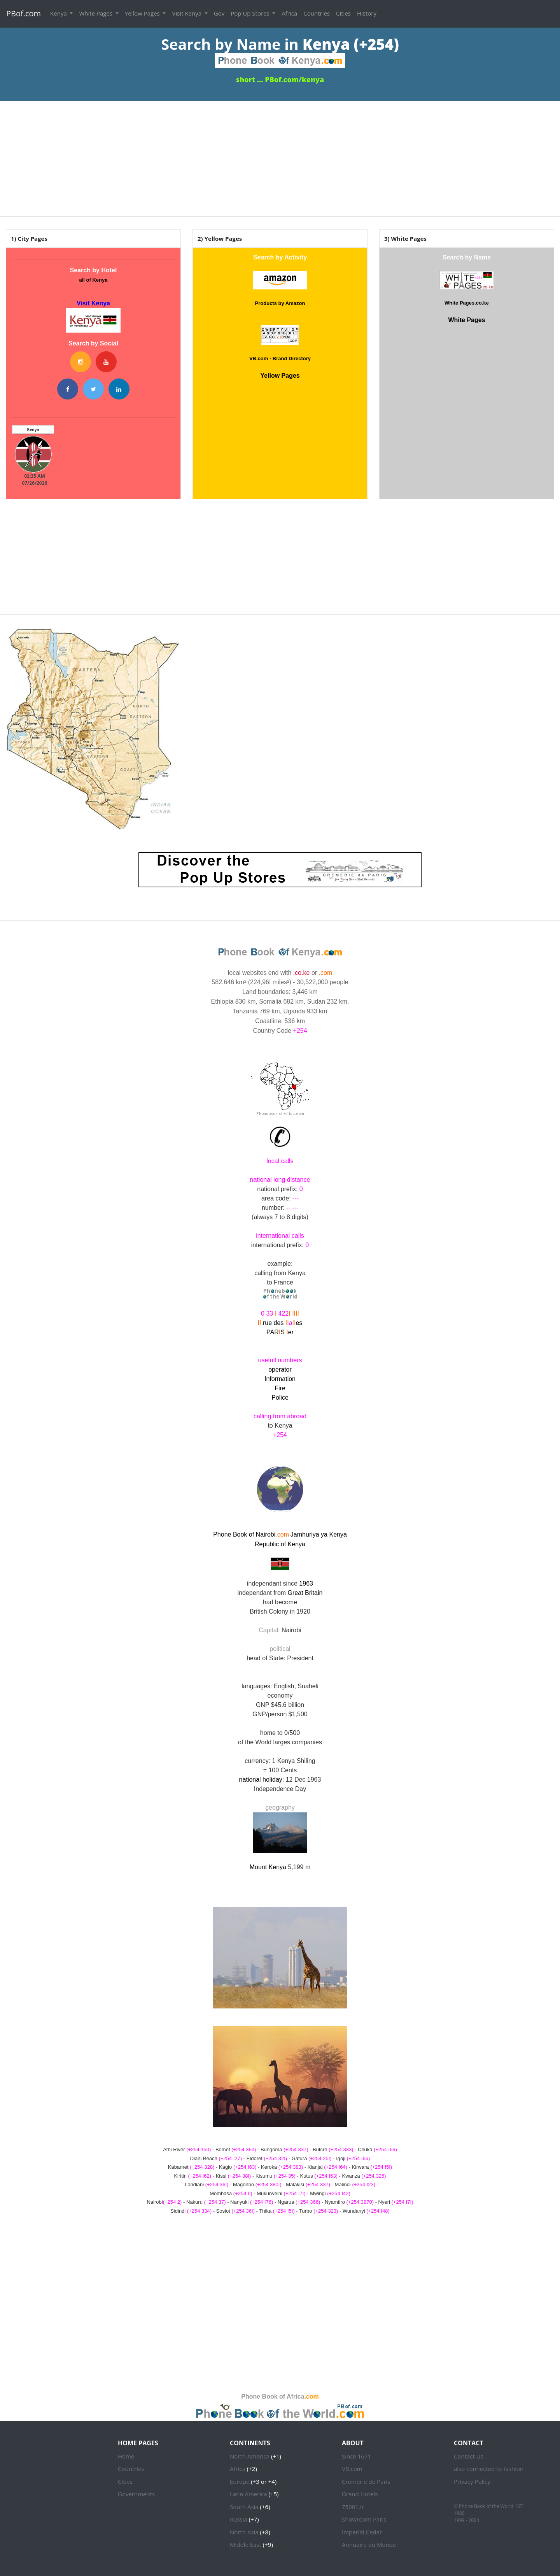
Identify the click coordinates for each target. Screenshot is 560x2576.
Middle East (245, 2544)
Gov (219, 13)
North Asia (244, 2532)
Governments (136, 2494)
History (366, 13)
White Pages (96, 13)
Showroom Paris (364, 2519)
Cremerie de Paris (366, 2481)
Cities (343, 13)
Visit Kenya (187, 13)
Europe (239, 2481)
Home (126, 2456)
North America (250, 2456)
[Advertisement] (280, 155)
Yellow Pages (143, 13)
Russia (238, 2519)
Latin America (248, 2494)
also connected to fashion (488, 2469)
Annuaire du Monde (369, 2544)
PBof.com (23, 13)
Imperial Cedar (362, 2532)
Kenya (59, 13)
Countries (316, 13)
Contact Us (468, 2456)
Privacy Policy (472, 2481)
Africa (289, 13)
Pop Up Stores (251, 13)
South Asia (244, 2507)
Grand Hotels (360, 2494)
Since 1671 (356, 2456)
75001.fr (353, 2507)
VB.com (352, 2469)
